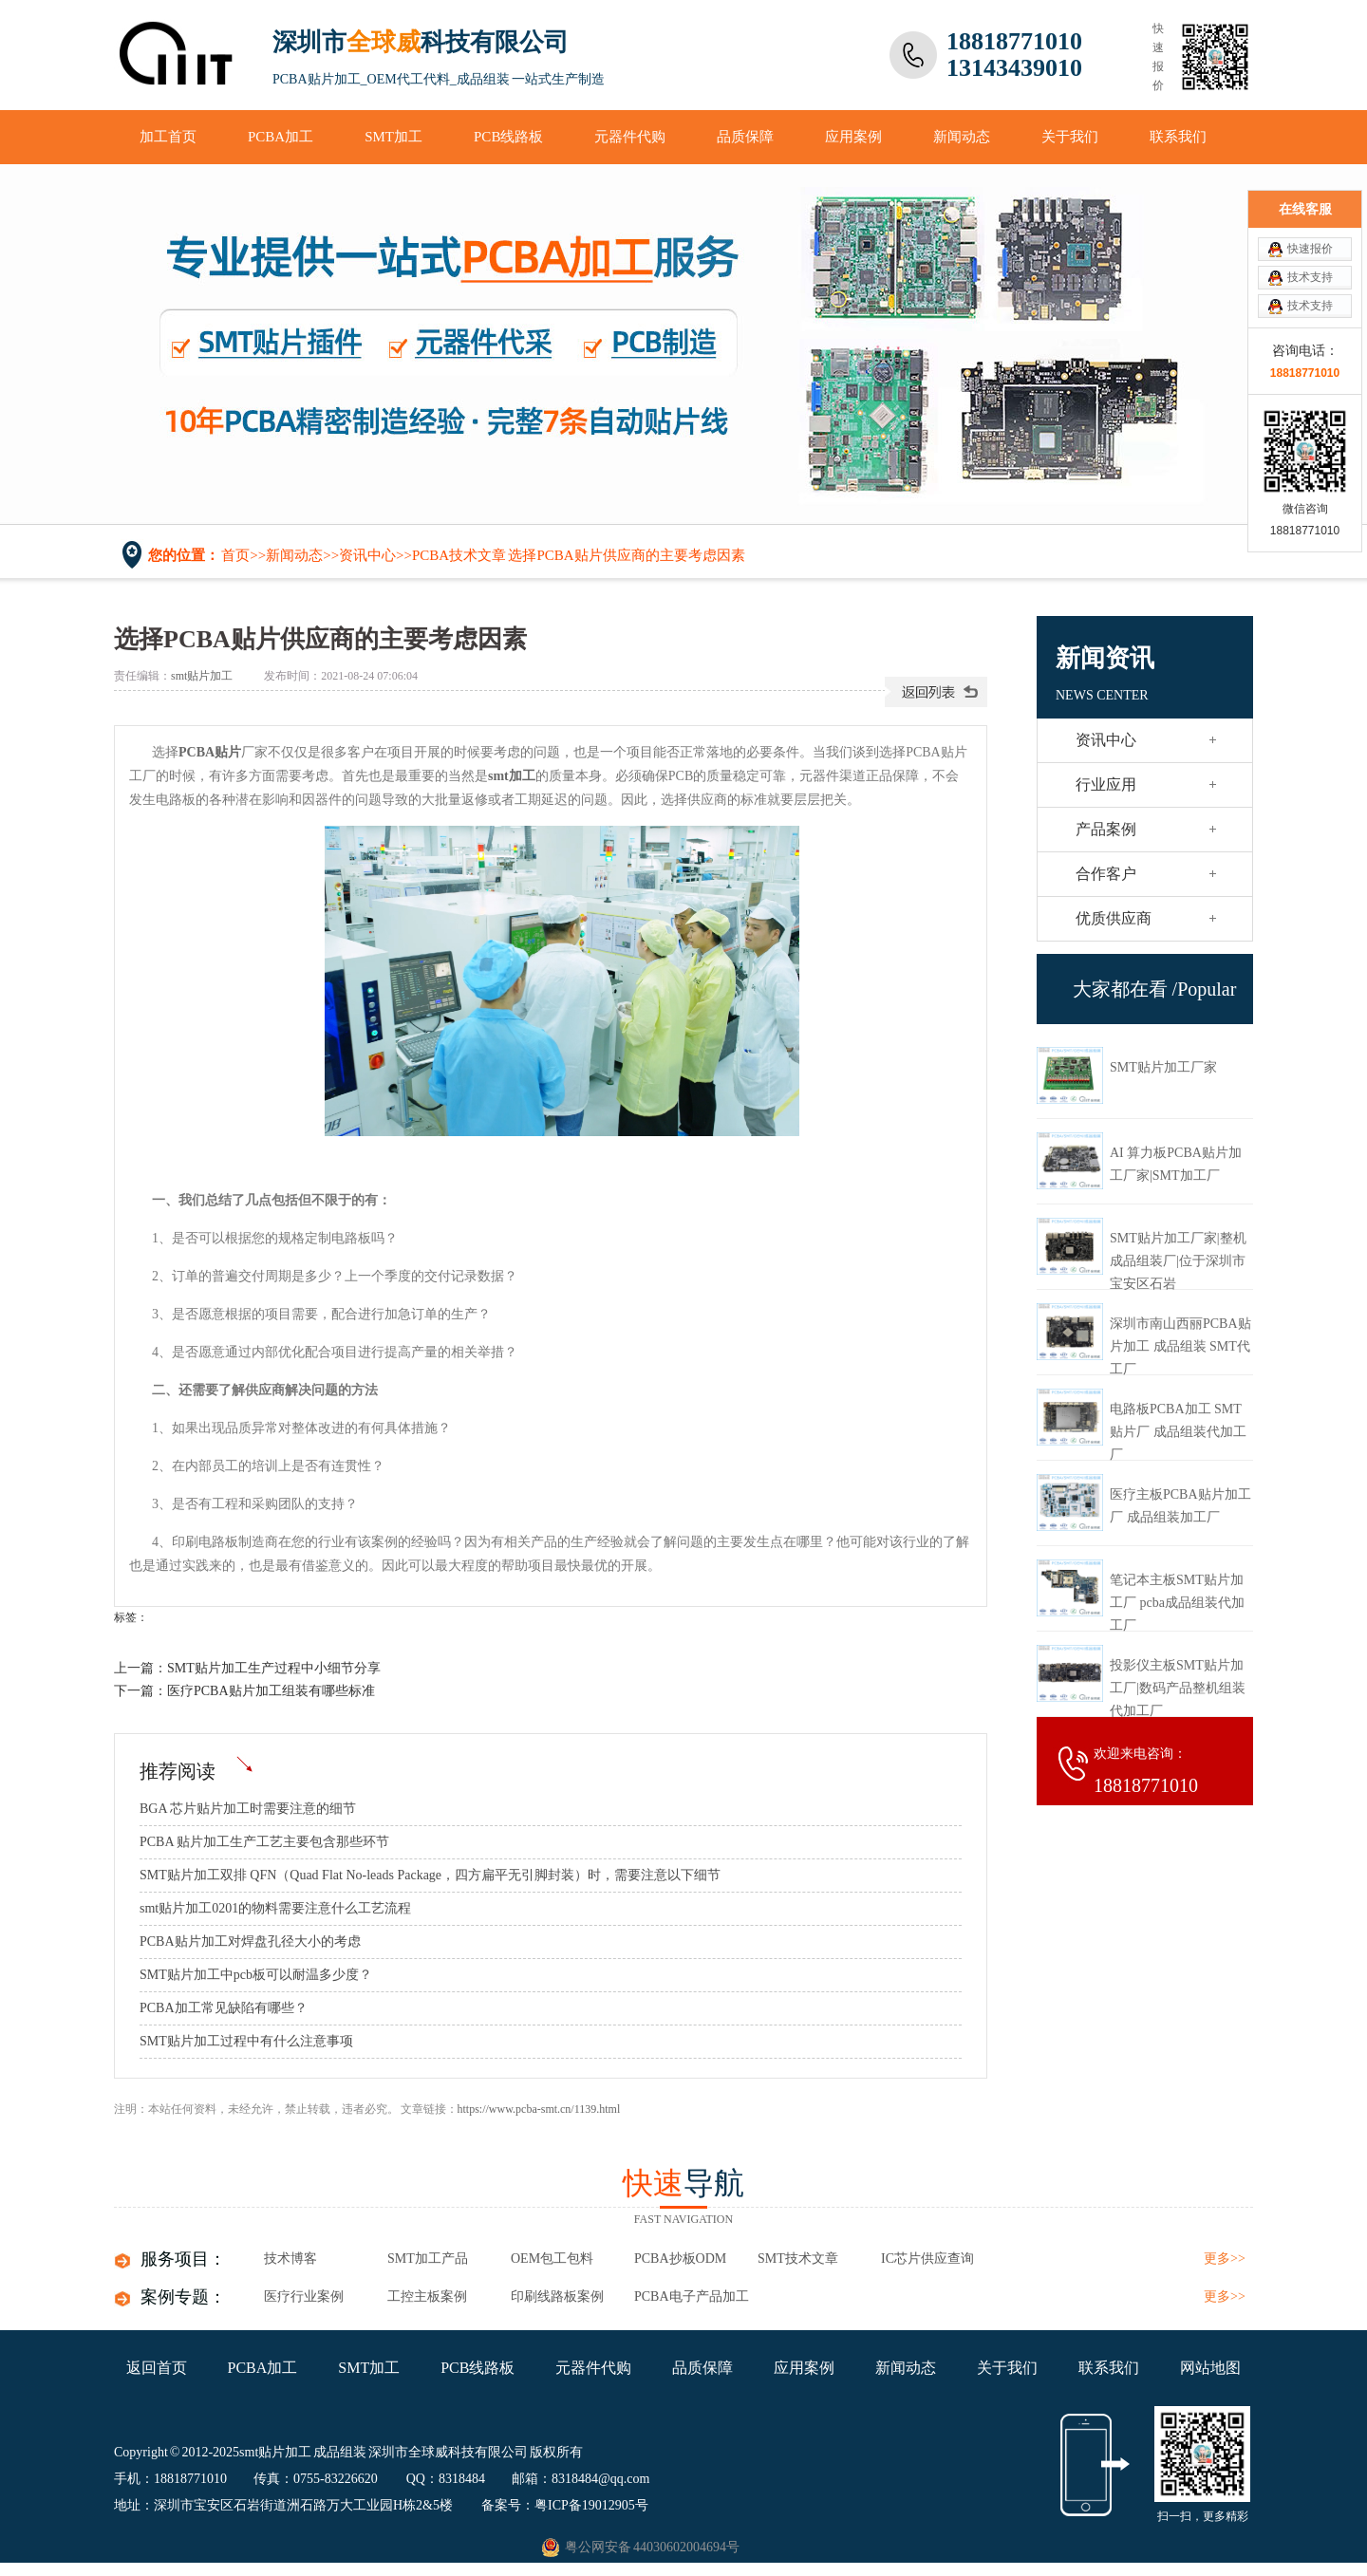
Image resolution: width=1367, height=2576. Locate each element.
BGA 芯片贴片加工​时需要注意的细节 (248, 1808)
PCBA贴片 (209, 752)
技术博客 (290, 2258)
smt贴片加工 (202, 675)
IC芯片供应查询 (927, 2258)
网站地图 (1210, 2368)
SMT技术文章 (798, 2258)
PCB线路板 (508, 136)
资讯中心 (367, 555)
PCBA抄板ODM (680, 2258)
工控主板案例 (427, 2296)
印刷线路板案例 (557, 2296)
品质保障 (745, 136)
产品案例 (1106, 829)
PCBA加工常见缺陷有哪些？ (224, 2008)
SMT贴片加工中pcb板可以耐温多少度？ (256, 1975)
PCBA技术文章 (459, 555)
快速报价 (1310, 248)
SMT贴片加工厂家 (1163, 1067)
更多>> (1224, 2258)
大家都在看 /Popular (1155, 989)
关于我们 (1069, 136)
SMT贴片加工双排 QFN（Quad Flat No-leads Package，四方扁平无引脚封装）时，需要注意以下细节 (430, 1875)
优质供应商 (1114, 918)
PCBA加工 (280, 136)
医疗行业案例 (304, 2296)
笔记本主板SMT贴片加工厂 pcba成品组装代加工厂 (1177, 1603)
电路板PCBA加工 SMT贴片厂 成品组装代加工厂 (1178, 1432)
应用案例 (853, 136)
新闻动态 (961, 136)
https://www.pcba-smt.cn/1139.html (539, 2109)
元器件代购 (629, 136)
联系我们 (1178, 136)
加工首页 (168, 136)
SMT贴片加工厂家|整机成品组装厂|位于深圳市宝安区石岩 (1178, 1261)
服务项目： (183, 2258)
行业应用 (1106, 784)
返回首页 (156, 2368)
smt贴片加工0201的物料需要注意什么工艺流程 (275, 1908)
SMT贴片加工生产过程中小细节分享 (274, 1668)
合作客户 (1106, 874)
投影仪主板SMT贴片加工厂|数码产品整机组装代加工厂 (1177, 1688)
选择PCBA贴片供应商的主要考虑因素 (626, 555)
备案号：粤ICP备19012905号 (564, 2505)
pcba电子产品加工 (691, 2296)
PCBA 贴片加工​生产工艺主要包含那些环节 (264, 1842)
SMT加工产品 (427, 2258)
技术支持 (1310, 277)
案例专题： (183, 2296)
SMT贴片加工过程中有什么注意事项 (246, 2041)
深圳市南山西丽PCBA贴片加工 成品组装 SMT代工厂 (1180, 1346)
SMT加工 (393, 136)
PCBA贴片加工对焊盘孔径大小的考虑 (250, 1941)
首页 (235, 555)
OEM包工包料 (552, 2258)
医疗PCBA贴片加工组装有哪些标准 (271, 1691)
